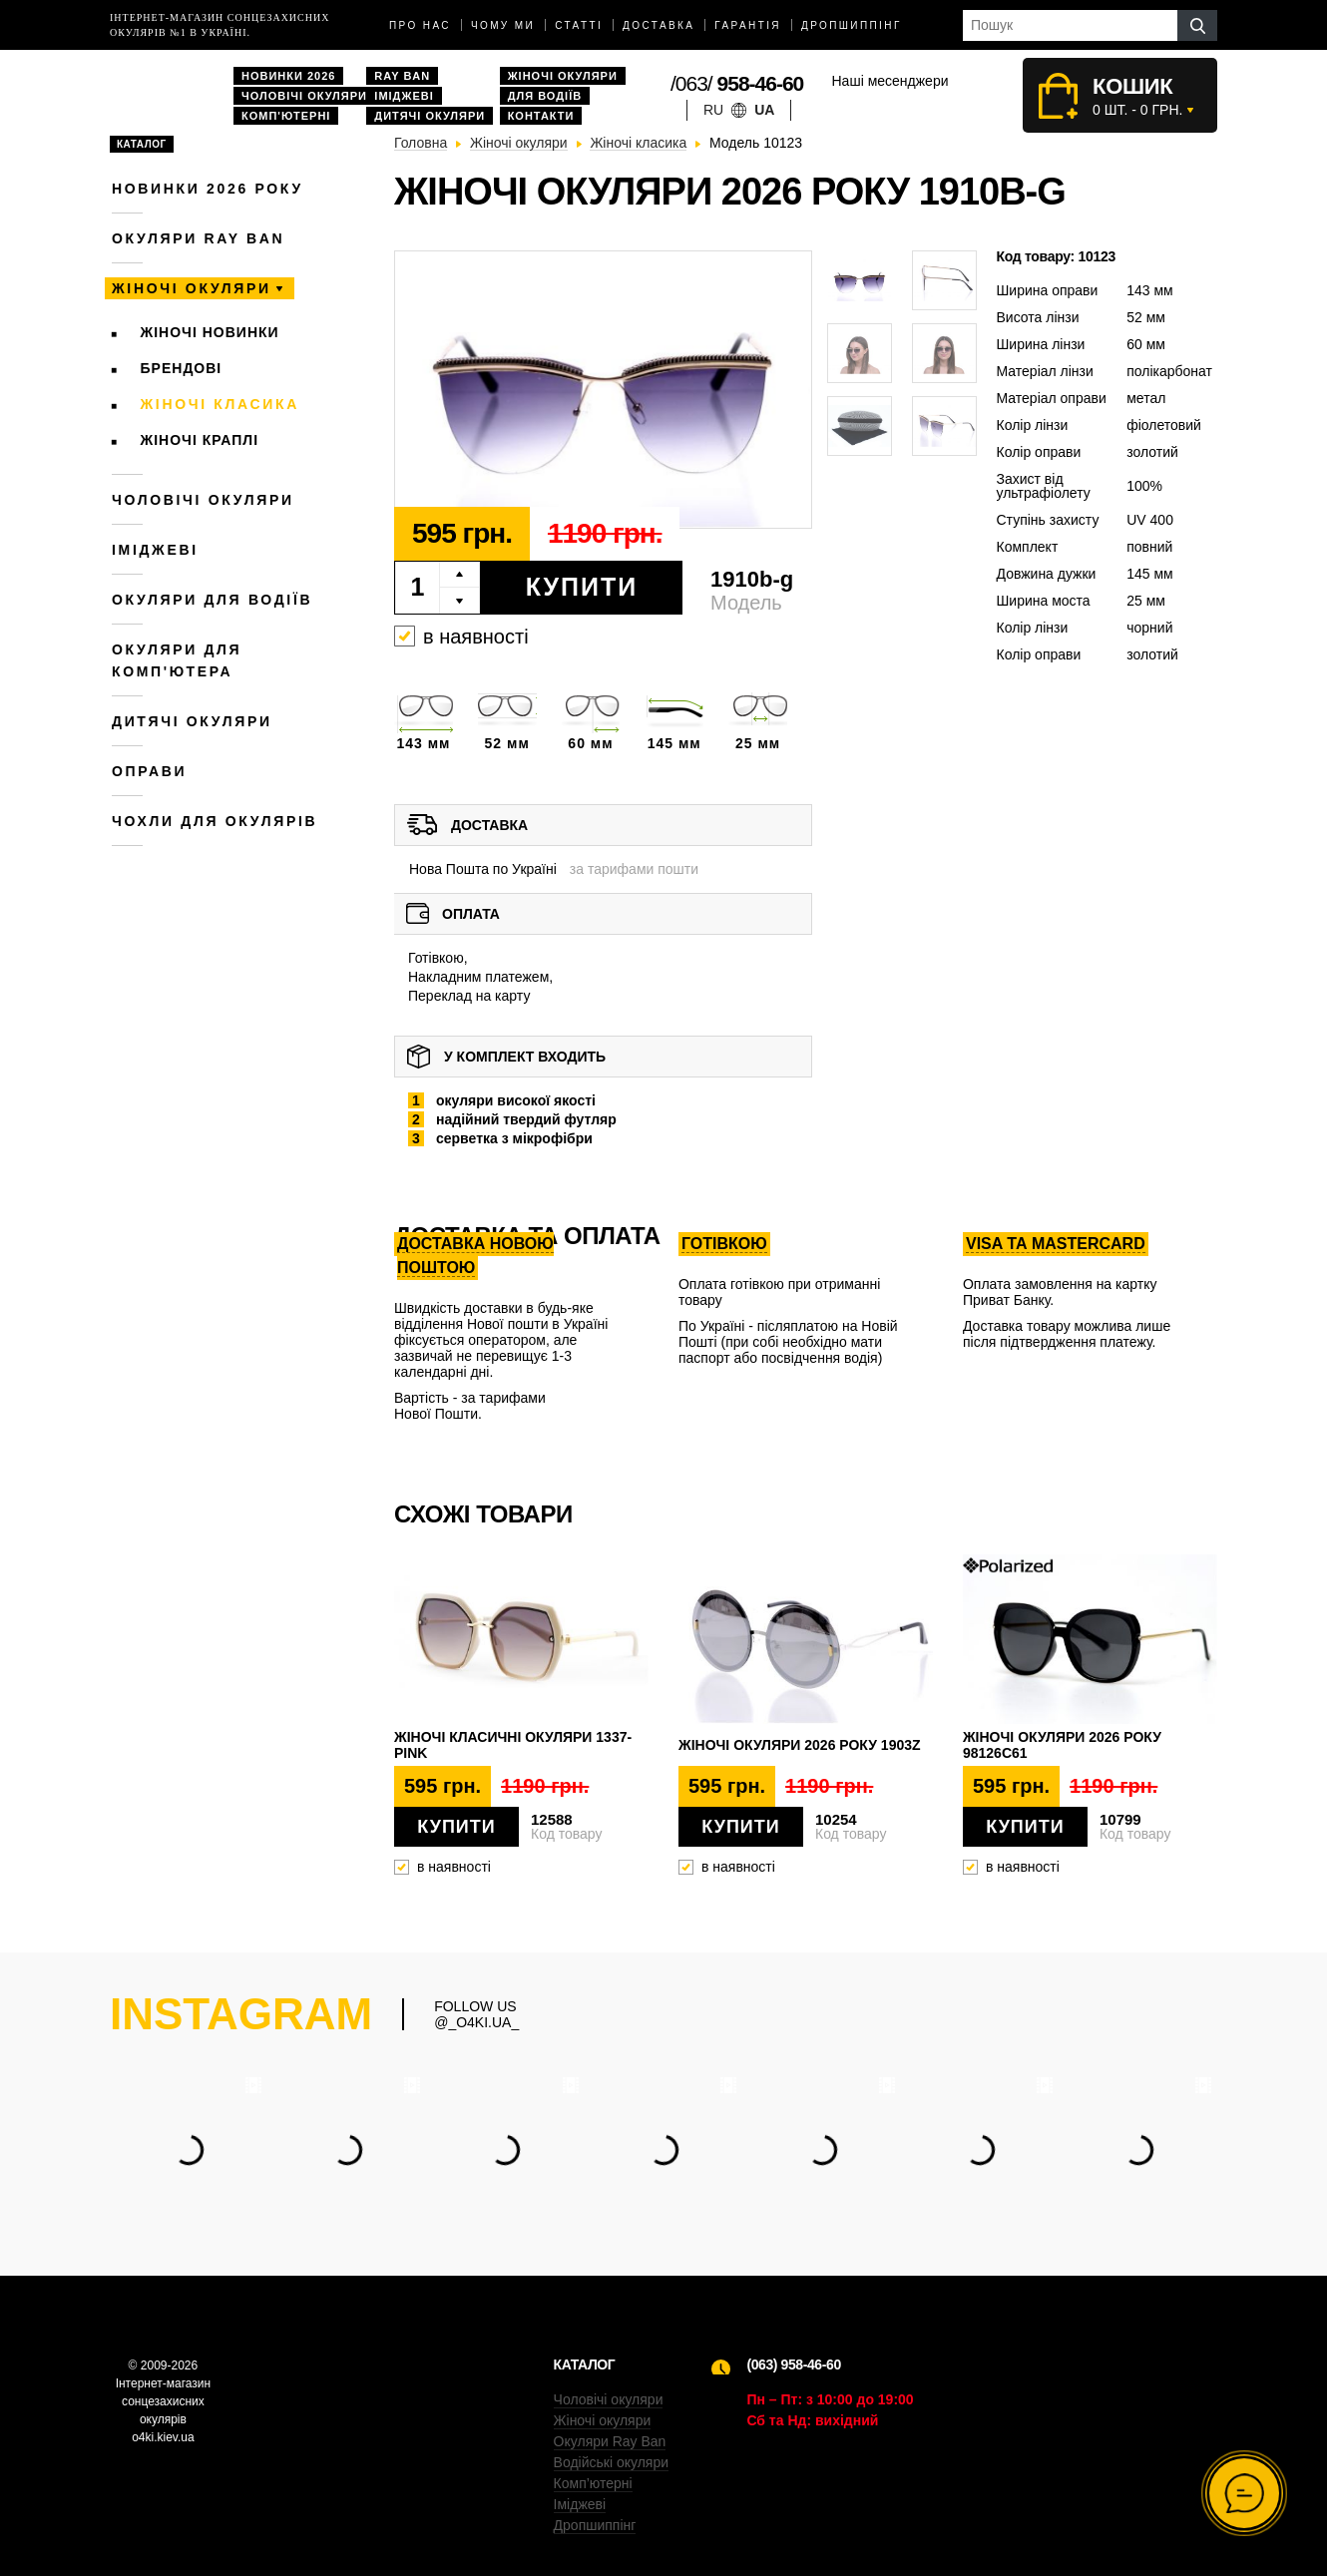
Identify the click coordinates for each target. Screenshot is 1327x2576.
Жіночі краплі (200, 440)
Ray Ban (402, 76)
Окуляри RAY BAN (198, 238)
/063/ (736, 83)
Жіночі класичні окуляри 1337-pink (513, 1745)
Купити (582, 587)
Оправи (149, 771)
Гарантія (747, 25)
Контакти (541, 116)
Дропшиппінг (851, 25)
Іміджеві (403, 96)
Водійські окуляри (611, 2462)
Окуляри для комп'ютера (176, 660)
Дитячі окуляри (429, 116)
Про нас (420, 25)
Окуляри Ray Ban (610, 2441)
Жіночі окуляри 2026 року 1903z (799, 1745)
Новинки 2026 (288, 76)
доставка (658, 25)
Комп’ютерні (593, 2483)
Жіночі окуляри (563, 76)
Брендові (181, 368)
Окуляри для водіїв (212, 600)
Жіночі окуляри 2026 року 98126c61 (1062, 1745)
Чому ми (503, 25)
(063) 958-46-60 (793, 2364)
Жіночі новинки (210, 332)
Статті (579, 25)
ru (713, 110)
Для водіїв (545, 96)
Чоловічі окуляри (304, 96)
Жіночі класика (220, 404)
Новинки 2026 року (207, 189)
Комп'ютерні (285, 116)
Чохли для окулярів (214, 821)
